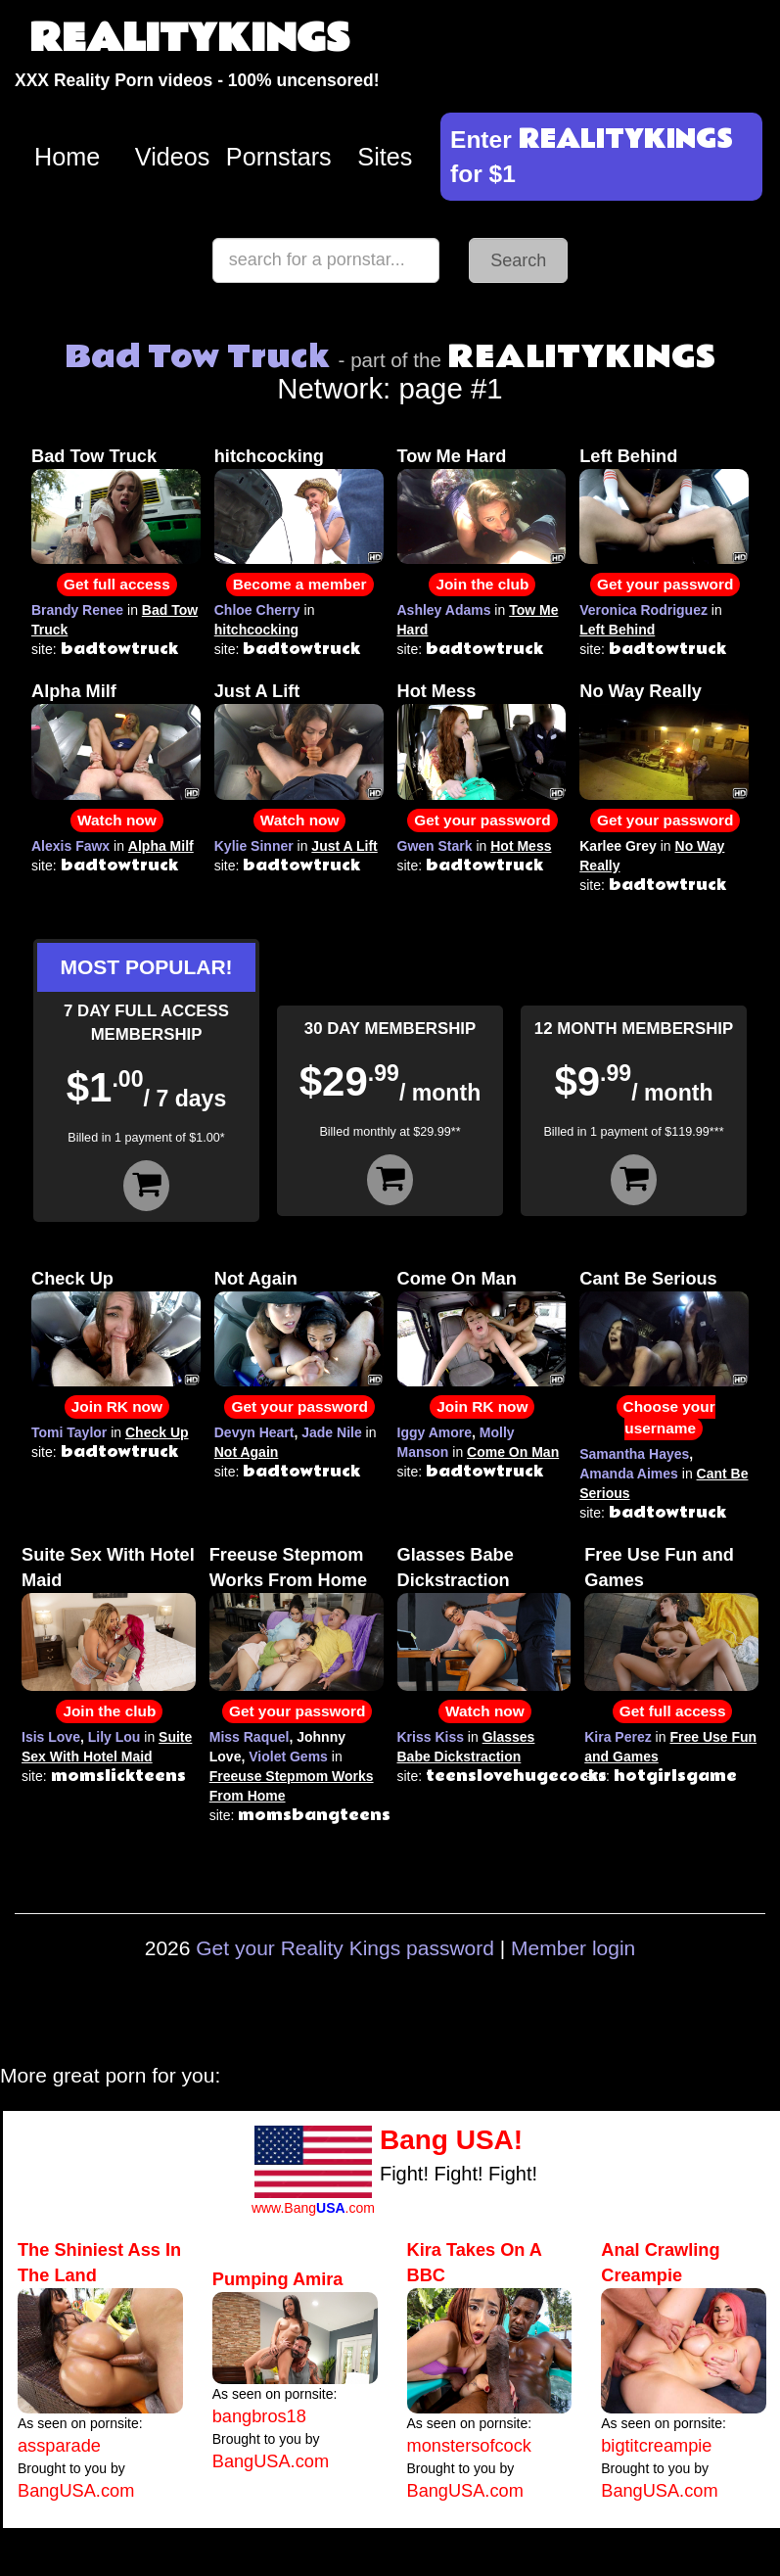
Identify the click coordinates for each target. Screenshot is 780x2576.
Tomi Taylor (69, 1432)
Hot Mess (437, 691)
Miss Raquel (249, 1737)
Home (67, 156)
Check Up (72, 1278)
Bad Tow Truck (94, 456)
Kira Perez (617, 1737)
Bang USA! (451, 2140)
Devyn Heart (254, 1432)
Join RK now (116, 1406)
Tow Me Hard (452, 456)
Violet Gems (288, 1756)
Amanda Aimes (628, 1473)
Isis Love (51, 1737)
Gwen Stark (435, 846)
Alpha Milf (73, 691)
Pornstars (279, 156)
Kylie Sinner (254, 846)
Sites (384, 156)
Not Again (256, 1278)
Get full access (117, 584)
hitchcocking (269, 456)
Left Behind (628, 456)
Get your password (665, 584)
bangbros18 (259, 2416)
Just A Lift (257, 691)
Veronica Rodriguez (643, 610)
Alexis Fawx (70, 846)
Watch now (117, 820)
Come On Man (457, 1278)
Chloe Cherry (257, 610)
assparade (59, 2446)
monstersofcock (469, 2446)
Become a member (300, 584)
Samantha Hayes (634, 1454)
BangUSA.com (76, 2491)
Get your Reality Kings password (345, 1948)
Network (495, 372)
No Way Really (640, 691)
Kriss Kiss (430, 1737)
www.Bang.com (313, 2208)
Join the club (482, 584)
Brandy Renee (77, 610)
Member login (573, 1948)
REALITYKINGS (189, 39)
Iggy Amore (435, 1432)
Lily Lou (114, 1737)
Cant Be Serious (647, 1278)
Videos (172, 156)
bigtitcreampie (656, 2446)
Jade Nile (331, 1432)
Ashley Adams (444, 610)
